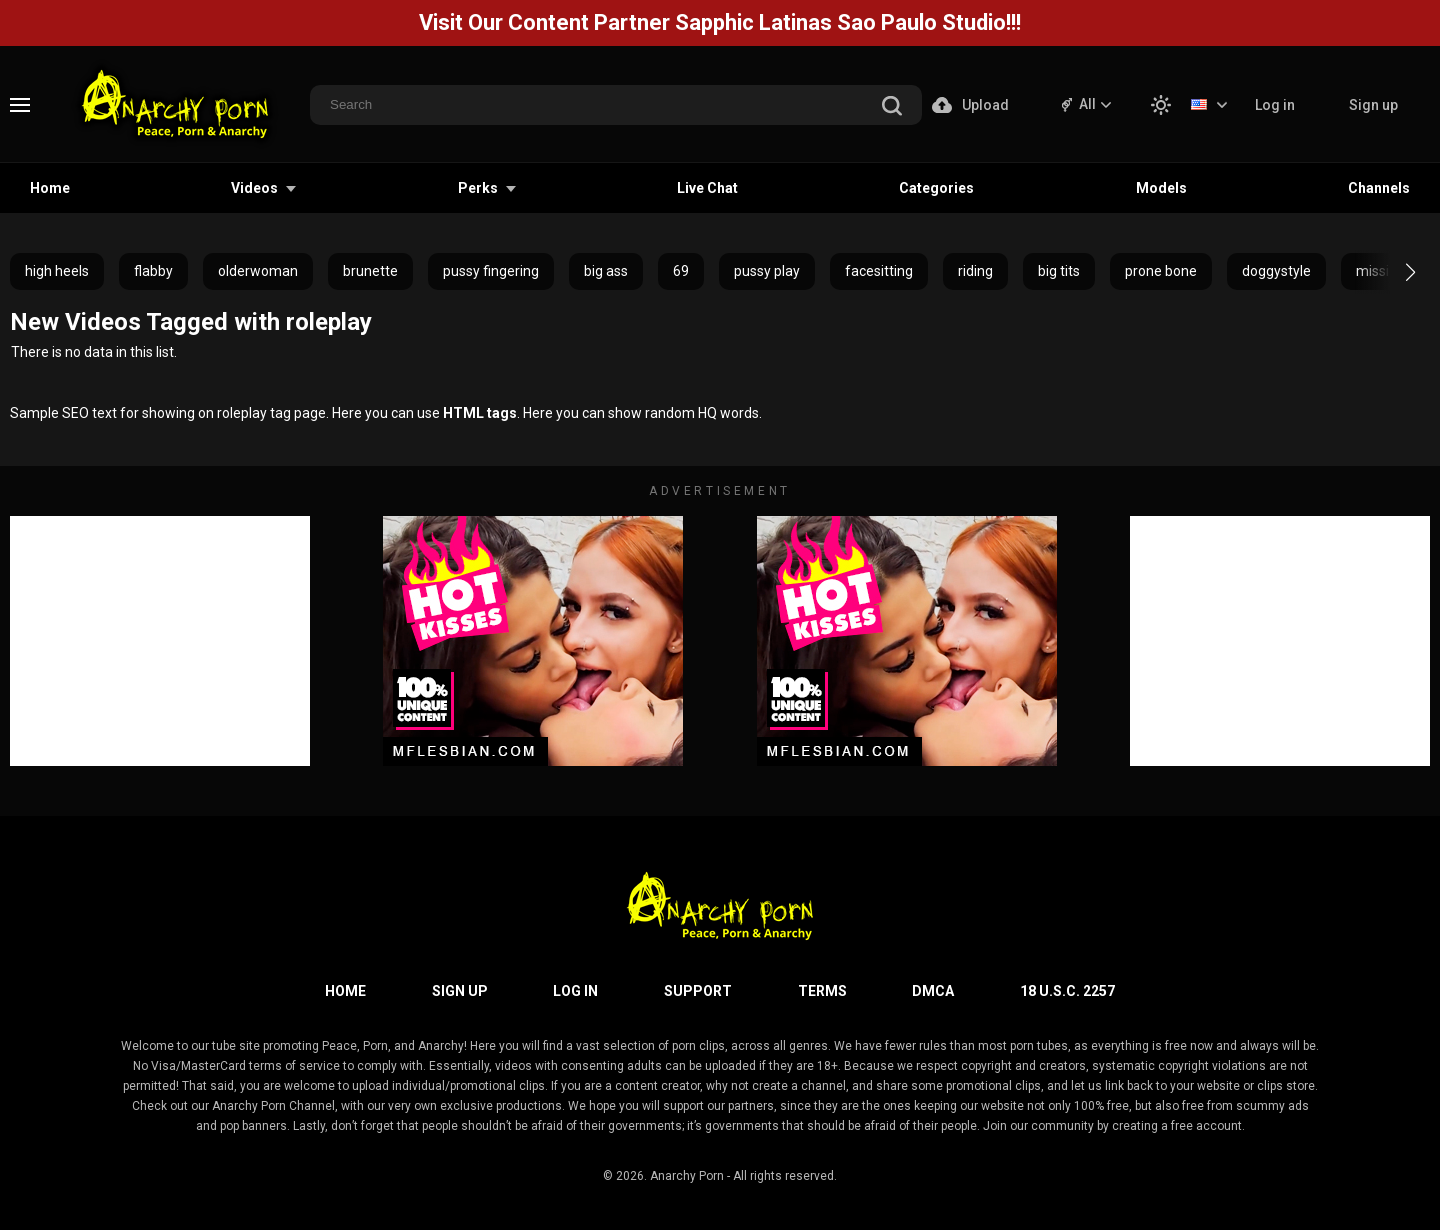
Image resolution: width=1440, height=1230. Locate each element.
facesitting (879, 271)
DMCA (933, 991)
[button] (1392, 272)
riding (975, 271)
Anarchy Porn (687, 1176)
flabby (153, 271)
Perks (478, 188)
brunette (370, 271)
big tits (1059, 271)
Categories (936, 188)
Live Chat (707, 188)
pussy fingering (491, 271)
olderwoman (258, 271)
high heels (57, 271)
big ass (606, 271)
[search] (892, 107)
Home (50, 188)
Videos (254, 188)
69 (681, 271)
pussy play (767, 271)
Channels (1379, 188)
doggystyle (1276, 271)
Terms (822, 991)
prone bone (1161, 271)
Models (1161, 188)
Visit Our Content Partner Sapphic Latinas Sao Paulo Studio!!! (720, 22)
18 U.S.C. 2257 (1067, 991)
